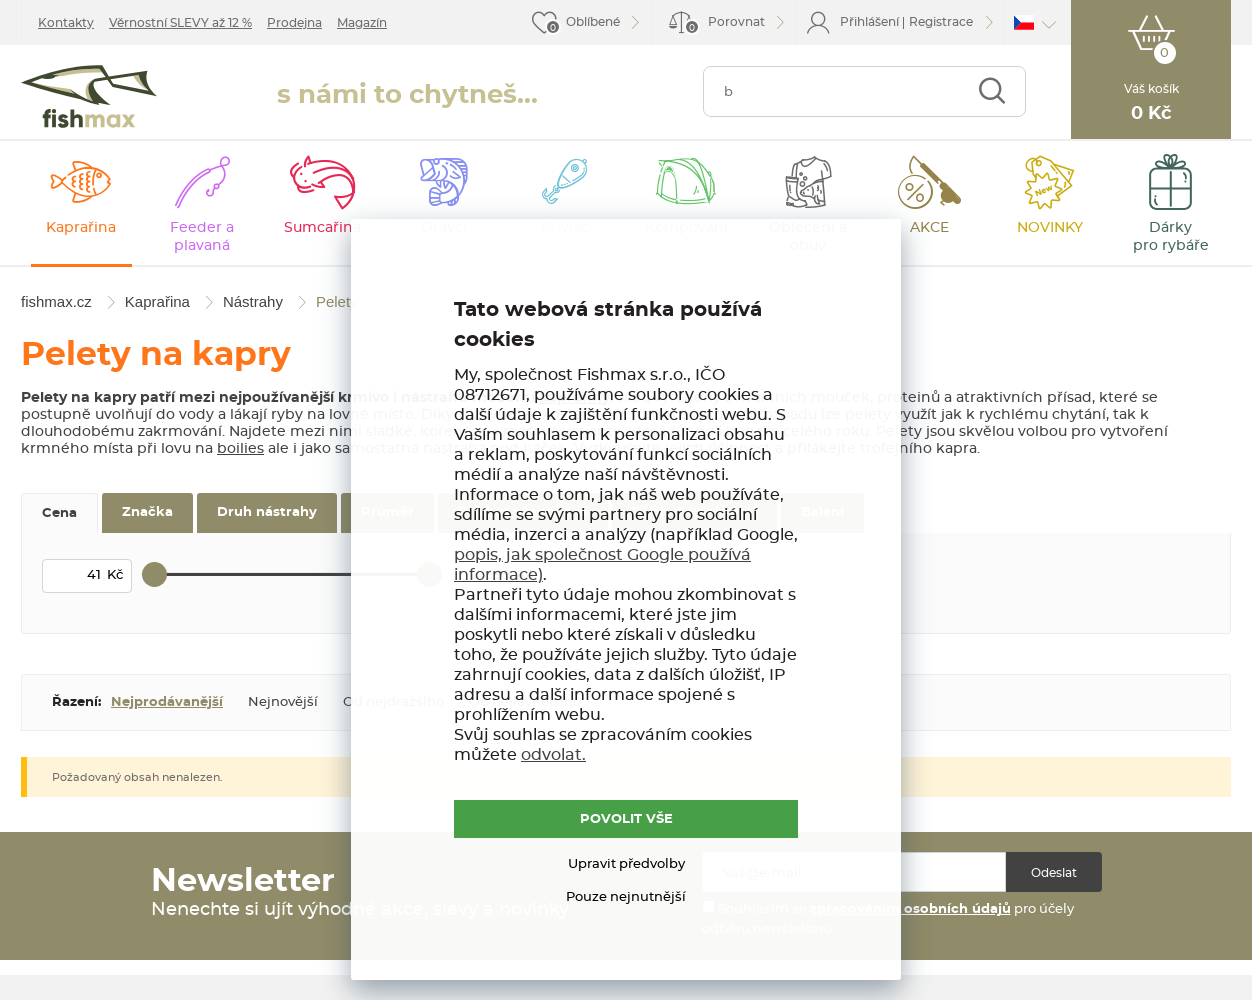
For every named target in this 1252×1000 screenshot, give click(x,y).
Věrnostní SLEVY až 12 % (180, 23)
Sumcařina (322, 228)
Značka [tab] (147, 512)
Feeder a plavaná (202, 237)
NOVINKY (1050, 228)
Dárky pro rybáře (1171, 237)
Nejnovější (283, 702)
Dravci (444, 228)
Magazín (362, 23)
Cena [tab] (59, 513)
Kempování (686, 228)
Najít (991, 91)
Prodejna (294, 23)
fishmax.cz (89, 96)
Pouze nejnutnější (626, 897)
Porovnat (724, 25)
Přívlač (565, 228)
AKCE (929, 228)
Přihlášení (869, 22)
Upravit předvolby (626, 864)
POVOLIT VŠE (626, 819)
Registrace (941, 22)
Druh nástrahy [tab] (267, 512)
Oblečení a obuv (808, 237)
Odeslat (1054, 873)
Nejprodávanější (167, 702)
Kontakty (66, 23)
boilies (240, 449)
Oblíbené (593, 22)
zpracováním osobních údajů (910, 909)
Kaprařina (81, 228)
